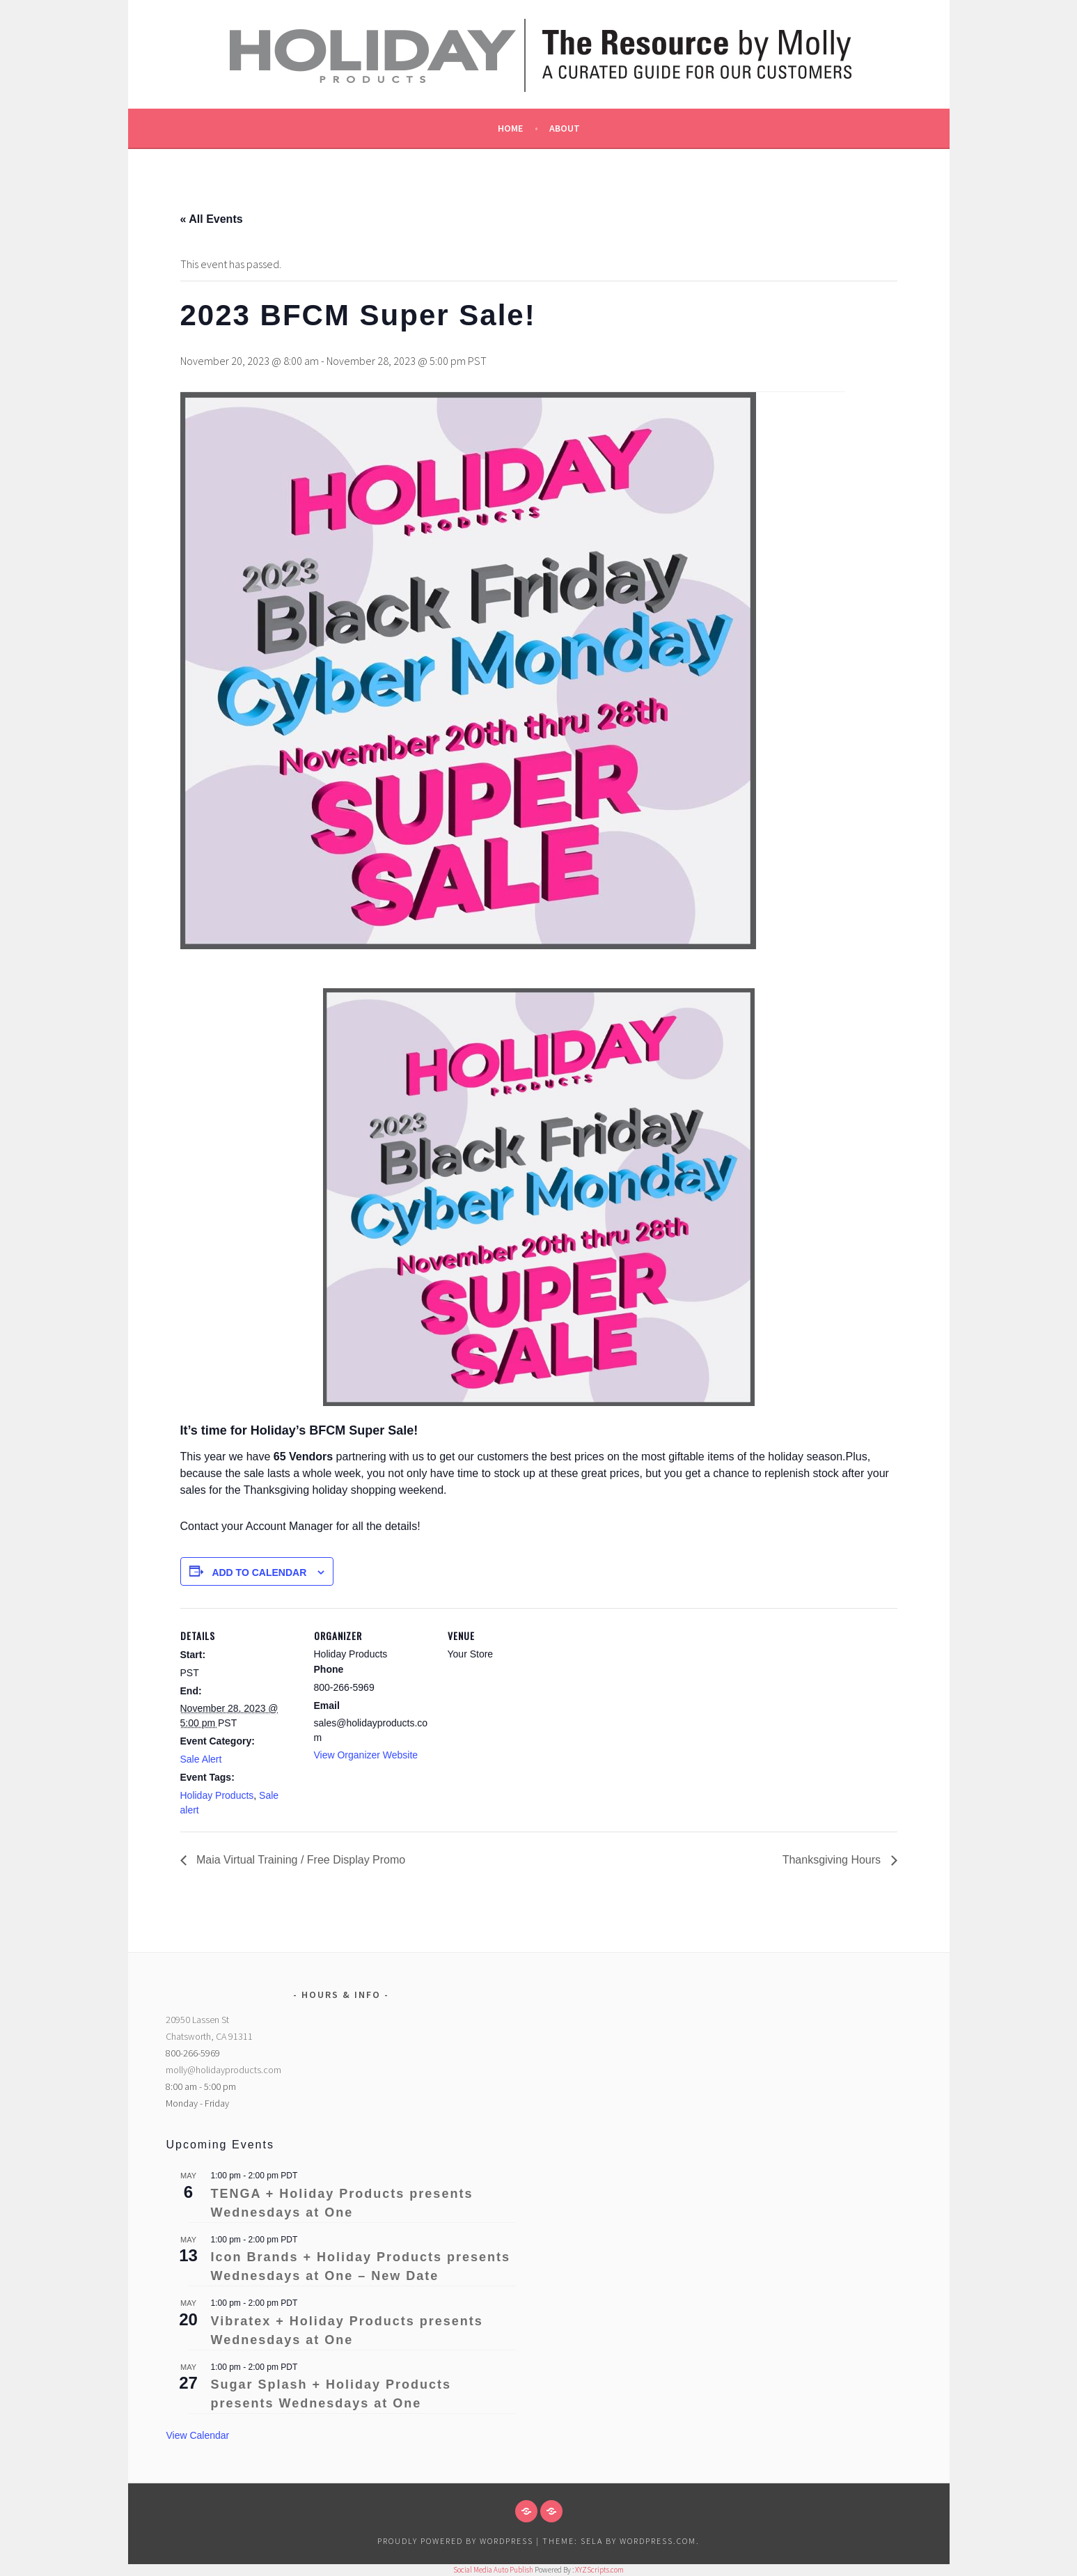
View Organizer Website (366, 1755)
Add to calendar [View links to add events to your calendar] (259, 1572)
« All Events (211, 219)
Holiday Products (217, 1795)
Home (510, 128)
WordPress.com (658, 2541)
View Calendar (197, 2435)
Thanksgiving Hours (833, 1860)
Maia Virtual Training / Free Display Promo (300, 1860)
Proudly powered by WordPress (455, 2541)
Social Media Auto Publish (493, 2570)
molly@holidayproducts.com (223, 2069)
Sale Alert (201, 1759)
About (564, 128)
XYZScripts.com (599, 2570)
